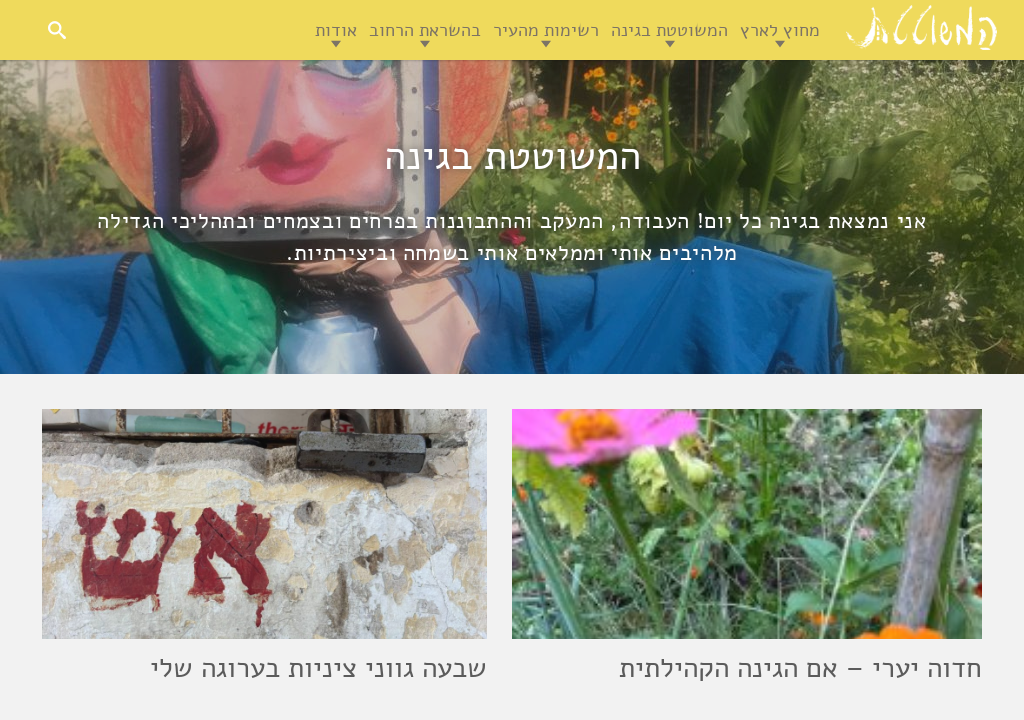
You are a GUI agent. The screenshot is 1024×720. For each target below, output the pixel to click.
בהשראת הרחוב (425, 30)
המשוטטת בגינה (669, 30)
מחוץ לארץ (780, 30)
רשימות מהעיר (546, 30)
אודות (336, 30)
